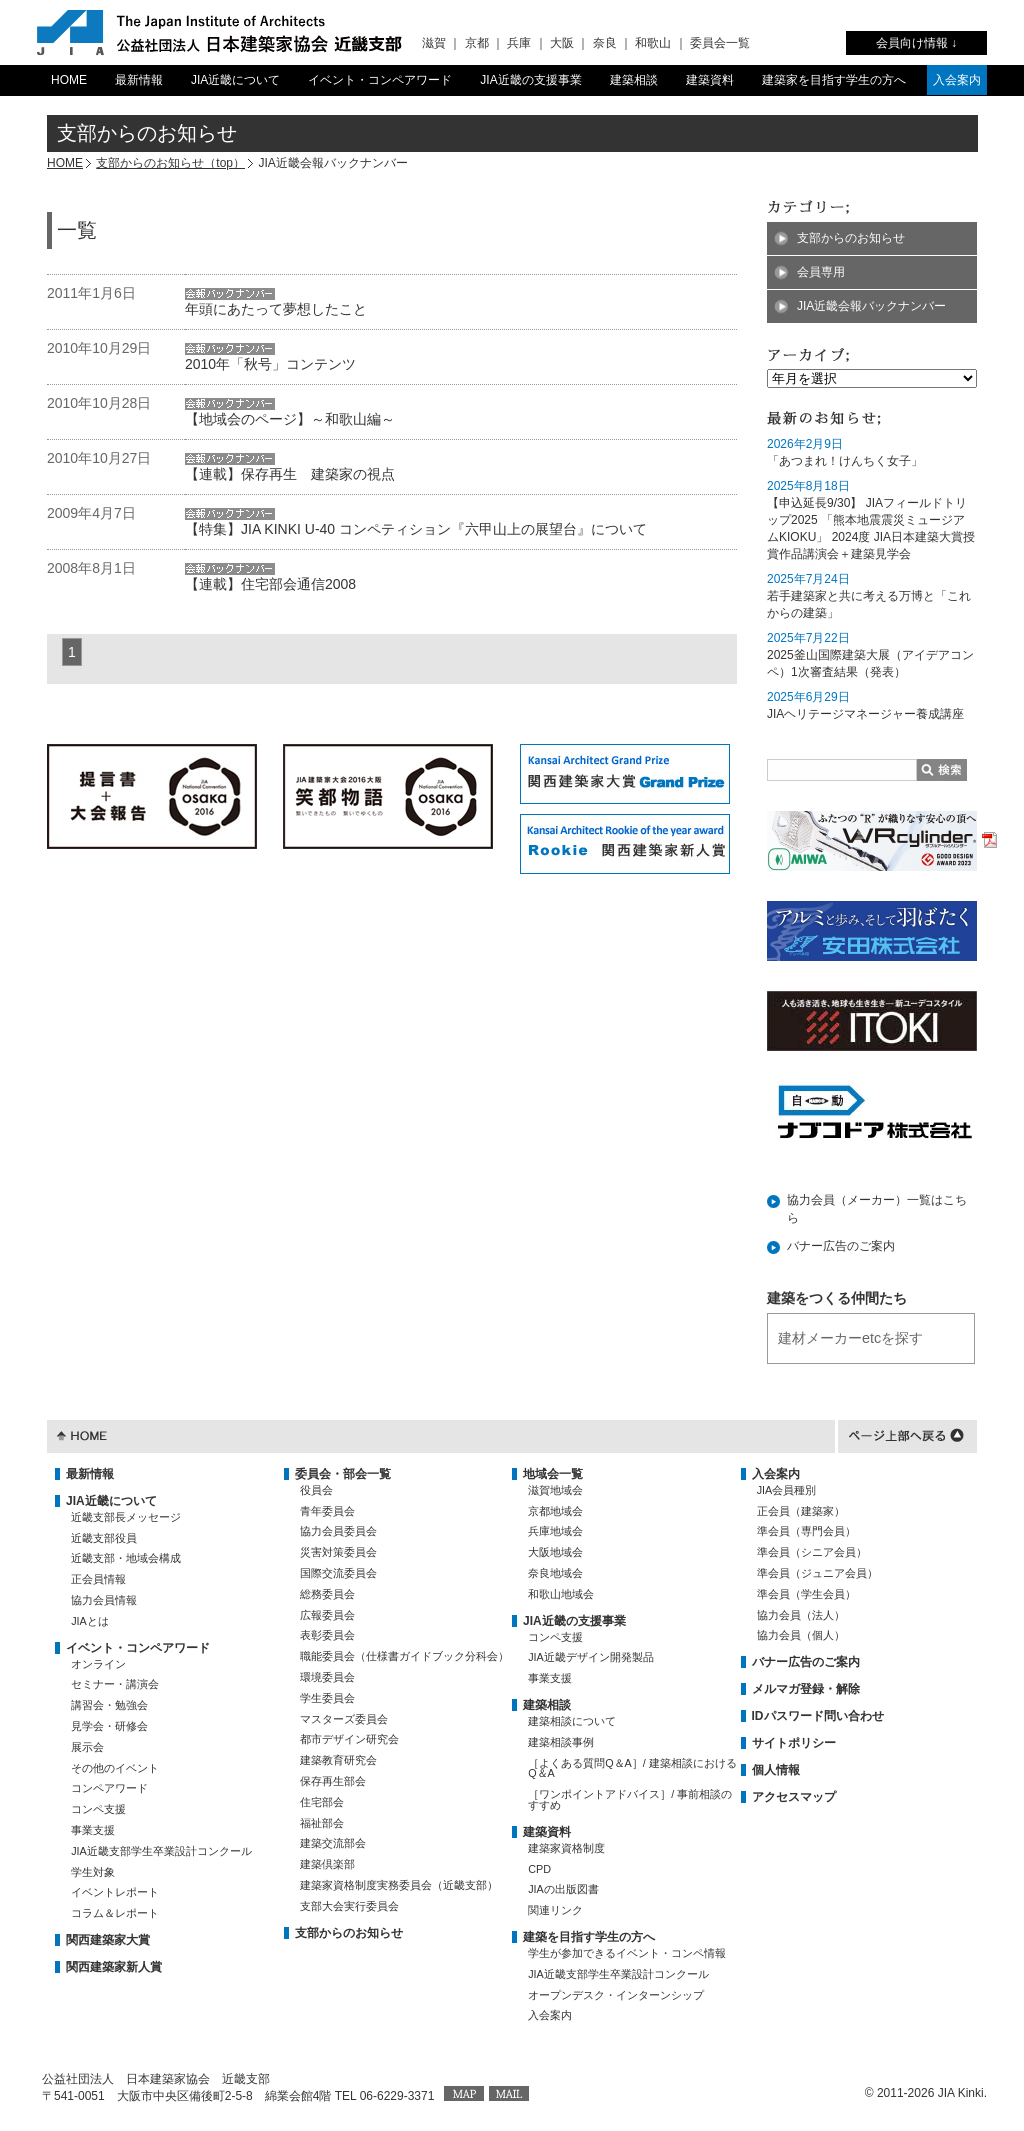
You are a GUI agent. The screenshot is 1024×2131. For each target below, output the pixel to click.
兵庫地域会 (555, 1531)
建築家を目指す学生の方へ (834, 80)
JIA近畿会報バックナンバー (871, 306)
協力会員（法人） (801, 1615)
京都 (477, 43)
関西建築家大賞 (108, 1940)
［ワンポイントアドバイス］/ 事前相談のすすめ (630, 1799)
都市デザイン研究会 (349, 1739)
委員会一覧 (720, 43)
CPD (539, 1869)
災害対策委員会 (338, 1552)
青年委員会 (327, 1511)
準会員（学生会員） (806, 1594)
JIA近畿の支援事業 (530, 80)
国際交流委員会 (338, 1573)
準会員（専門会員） (806, 1531)
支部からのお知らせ (851, 238)
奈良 (605, 43)
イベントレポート (115, 1892)
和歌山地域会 (561, 1594)
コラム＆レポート (115, 1913)
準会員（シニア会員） (812, 1552)
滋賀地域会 (555, 1490)
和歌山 (653, 43)
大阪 (562, 43)
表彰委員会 (327, 1635)
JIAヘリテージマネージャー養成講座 (865, 714)
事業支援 (93, 1830)
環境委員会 (327, 1677)
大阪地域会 (555, 1552)
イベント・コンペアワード (380, 80)
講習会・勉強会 (109, 1705)
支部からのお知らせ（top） (170, 163)
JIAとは (90, 1621)
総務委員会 (327, 1594)
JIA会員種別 (787, 1490)
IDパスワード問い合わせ (818, 1716)
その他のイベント (115, 1768)
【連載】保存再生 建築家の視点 (290, 474)
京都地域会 (555, 1511)
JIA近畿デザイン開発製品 (591, 1657)
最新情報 (139, 80)
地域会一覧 (553, 1474)
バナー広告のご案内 (841, 1246)
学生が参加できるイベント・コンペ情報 (627, 1953)
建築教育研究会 (338, 1760)
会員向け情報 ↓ (916, 43)
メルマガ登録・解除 (806, 1689)
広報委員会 (327, 1615)
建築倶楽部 (327, 1864)
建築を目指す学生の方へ (589, 1937)
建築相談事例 (561, 1742)
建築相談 (634, 80)
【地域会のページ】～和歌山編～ (290, 419)
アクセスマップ (794, 1797)
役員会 (316, 1490)
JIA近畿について (235, 80)
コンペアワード (109, 1788)
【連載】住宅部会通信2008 (270, 584)
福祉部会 (322, 1823)
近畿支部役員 (104, 1538)
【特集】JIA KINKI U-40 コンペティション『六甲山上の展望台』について (416, 529)
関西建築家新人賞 (114, 1967)
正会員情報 (98, 1579)
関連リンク (555, 1910)
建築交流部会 (333, 1843)
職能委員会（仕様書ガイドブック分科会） (404, 1656)
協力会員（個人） (801, 1635)
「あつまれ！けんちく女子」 (845, 461)
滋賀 (434, 43)
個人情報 (776, 1770)
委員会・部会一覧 (343, 1474)
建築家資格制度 (566, 1848)
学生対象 (93, 1872)
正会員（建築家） (801, 1511)
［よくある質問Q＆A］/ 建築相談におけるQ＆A (632, 1768)
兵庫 (519, 43)
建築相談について (572, 1721)
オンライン (98, 1664)
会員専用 (821, 272)
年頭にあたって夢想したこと (276, 309)
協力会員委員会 (338, 1531)
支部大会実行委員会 (349, 1906)
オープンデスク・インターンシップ (616, 1995)
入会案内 (957, 80)
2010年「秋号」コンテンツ (270, 364)
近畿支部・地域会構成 (126, 1558)
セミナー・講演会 (115, 1684)
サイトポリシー (794, 1743)
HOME (69, 80)
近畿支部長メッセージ (126, 1517)
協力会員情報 (104, 1600)
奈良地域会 (555, 1573)
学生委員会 (327, 1698)
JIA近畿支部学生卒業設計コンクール (161, 1851)
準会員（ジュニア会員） (817, 1573)
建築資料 (710, 80)
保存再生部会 (333, 1781)
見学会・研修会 (109, 1726)
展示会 (87, 1747)
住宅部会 (322, 1802)
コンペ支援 (98, 1809)
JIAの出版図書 (563, 1889)
